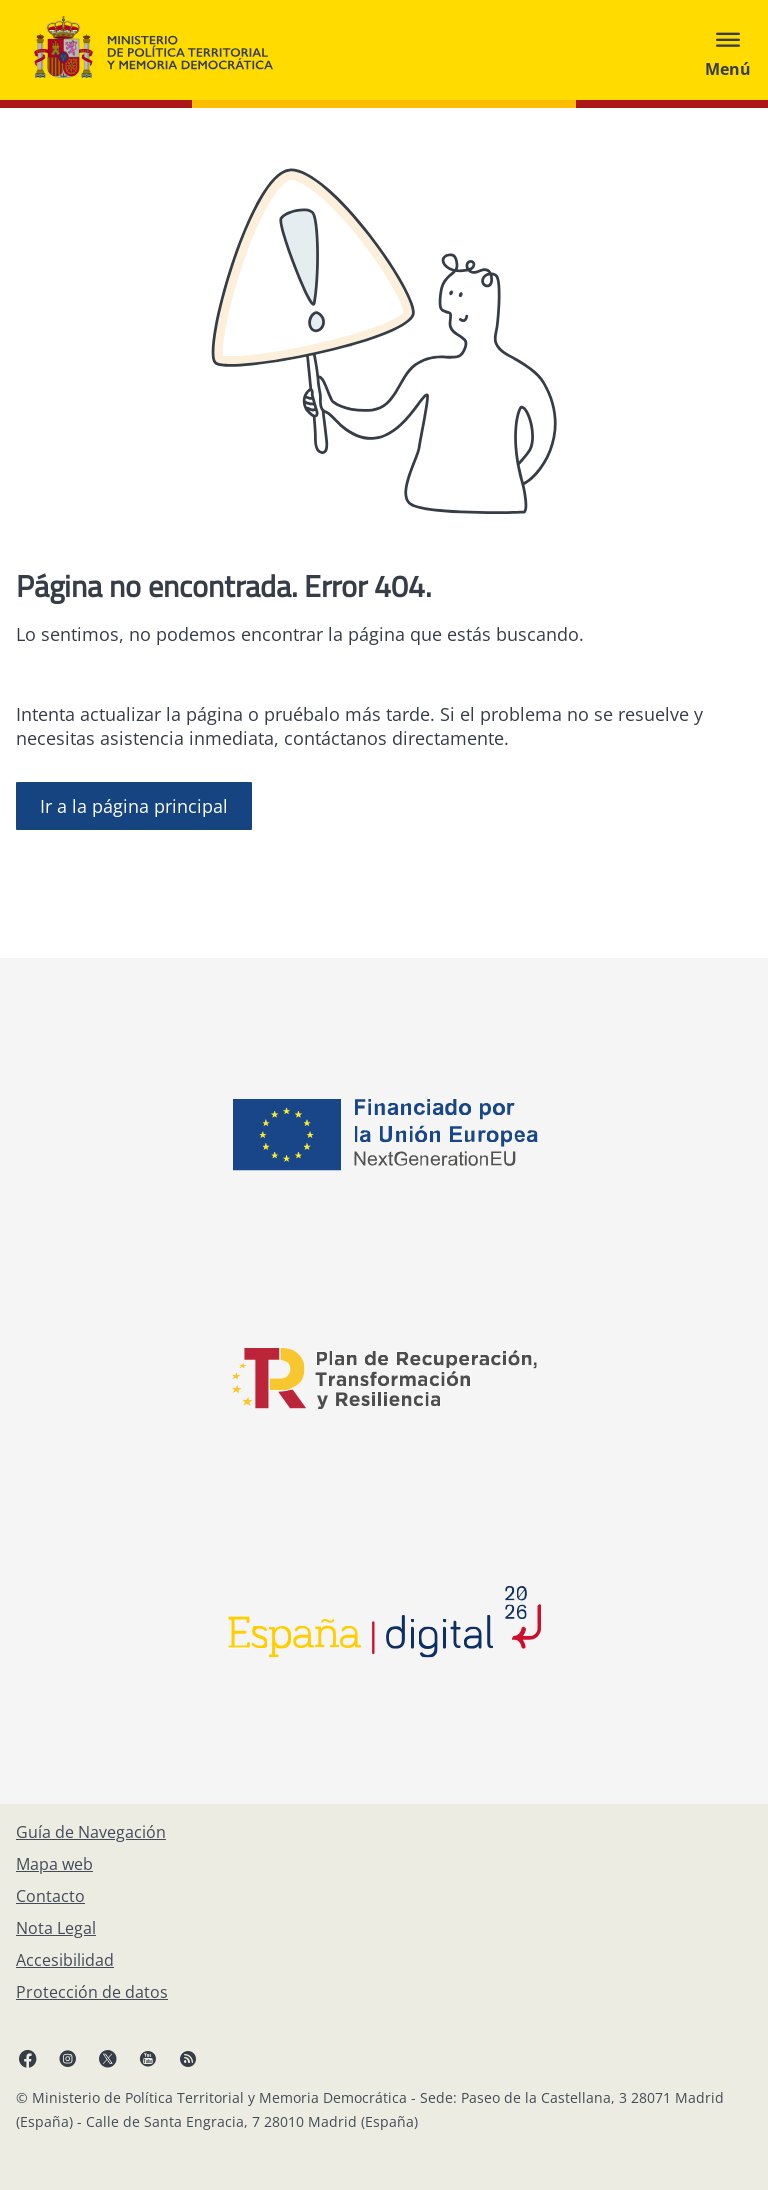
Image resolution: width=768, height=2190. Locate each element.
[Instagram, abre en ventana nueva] (68, 2058)
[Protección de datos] (92, 1992)
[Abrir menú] (728, 50)
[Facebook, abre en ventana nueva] (28, 2058)
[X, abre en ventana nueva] (108, 2058)
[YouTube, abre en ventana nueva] (148, 2058)
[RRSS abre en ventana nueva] (188, 2058)
